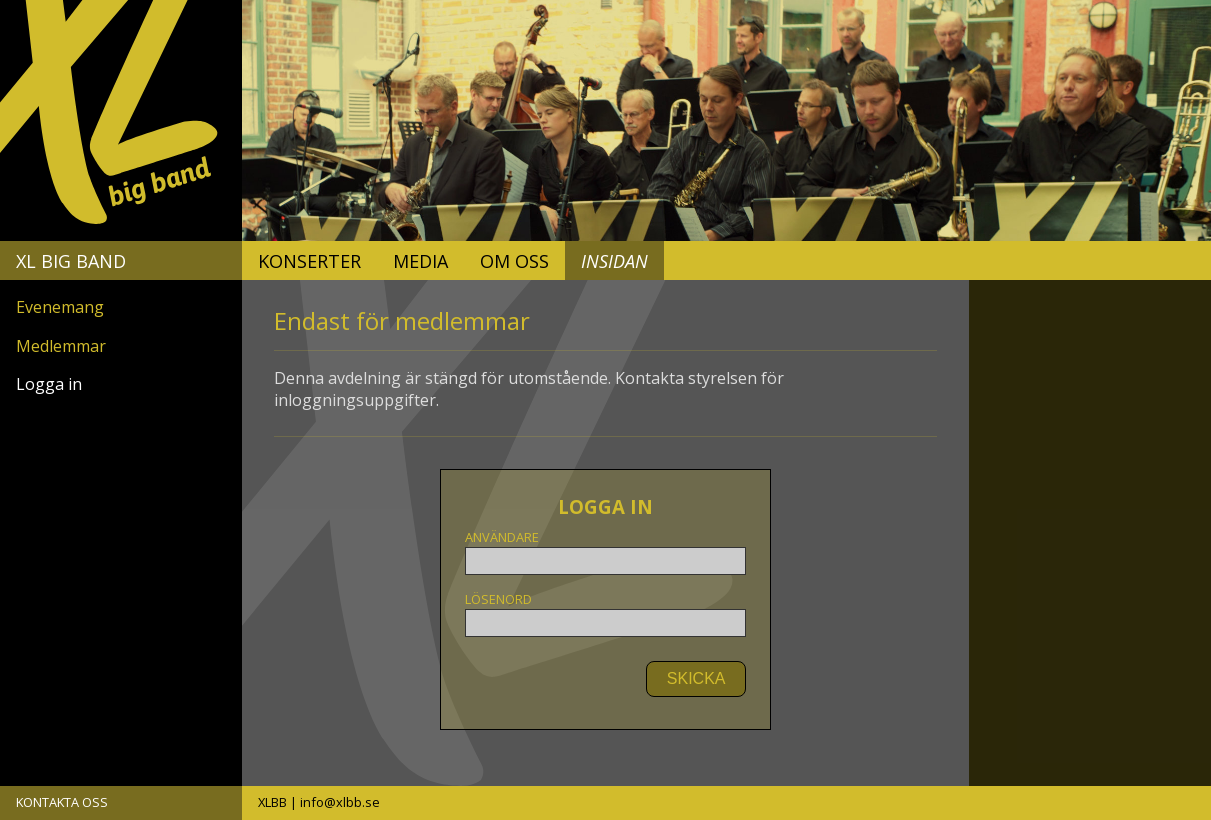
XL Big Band (71, 261)
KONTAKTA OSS (62, 802)
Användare (605, 552)
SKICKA (696, 678)
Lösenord (605, 614)
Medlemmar (61, 346)
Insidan (614, 261)
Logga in (49, 384)
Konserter (309, 261)
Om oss (514, 261)
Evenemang (60, 307)
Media (420, 261)
